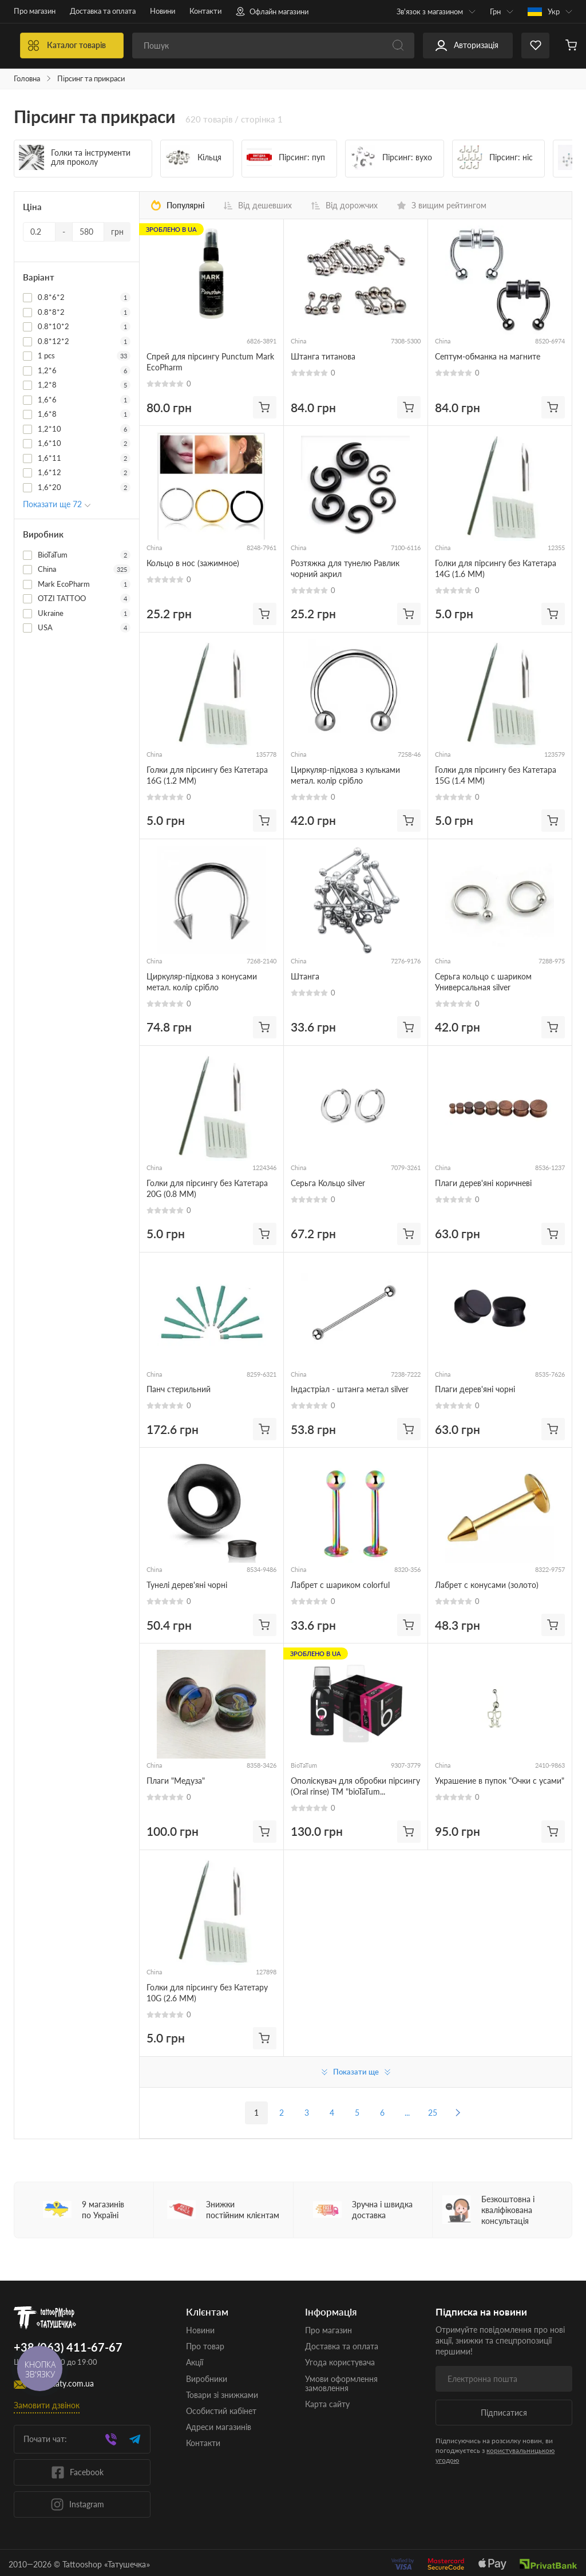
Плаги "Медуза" (175, 1780)
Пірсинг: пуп (286, 157)
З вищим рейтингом (441, 205)
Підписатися (504, 2412)
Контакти (205, 10)
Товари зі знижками (222, 2395)
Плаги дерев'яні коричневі (483, 1183)
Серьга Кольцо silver (328, 1183)
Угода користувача (340, 2362)
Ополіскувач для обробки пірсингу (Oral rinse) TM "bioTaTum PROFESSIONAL (355, 1786)
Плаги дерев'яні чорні (475, 1389)
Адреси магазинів (218, 2427)
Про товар (205, 2346)
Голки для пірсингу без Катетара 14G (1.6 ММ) (495, 568)
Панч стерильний (178, 1389)
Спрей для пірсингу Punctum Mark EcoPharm (210, 361)
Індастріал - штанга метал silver (350, 1389)
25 (432, 2112)
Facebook (77, 2472)
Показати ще (356, 2071)
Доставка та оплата (103, 10)
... (407, 2112)
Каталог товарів (140, 45)
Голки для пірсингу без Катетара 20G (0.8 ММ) (207, 1188)
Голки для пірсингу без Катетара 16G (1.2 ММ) (207, 775)
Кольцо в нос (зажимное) (192, 563)
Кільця (193, 157)
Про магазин (35, 10)
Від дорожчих (344, 205)
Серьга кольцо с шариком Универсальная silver (483, 981)
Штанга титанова (323, 356)
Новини (162, 10)
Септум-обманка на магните (487, 356)
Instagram (77, 2504)
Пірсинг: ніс (495, 157)
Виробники (206, 2379)
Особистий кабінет (221, 2411)
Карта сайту (327, 2404)
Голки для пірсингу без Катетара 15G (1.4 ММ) (495, 775)
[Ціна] (39, 232)
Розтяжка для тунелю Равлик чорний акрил (345, 568)
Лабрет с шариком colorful (340, 1585)
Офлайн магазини (272, 11)
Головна (27, 78)
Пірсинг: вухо (391, 157)
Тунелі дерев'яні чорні (186, 1585)
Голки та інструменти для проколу (74, 157)
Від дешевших (258, 205)
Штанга (305, 976)
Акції (194, 2362)
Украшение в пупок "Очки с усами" (499, 1780)
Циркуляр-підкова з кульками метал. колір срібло (345, 775)
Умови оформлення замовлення (341, 2383)
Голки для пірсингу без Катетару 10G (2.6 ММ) (207, 1992)
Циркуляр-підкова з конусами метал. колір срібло (201, 981)
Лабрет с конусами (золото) (487, 1585)
